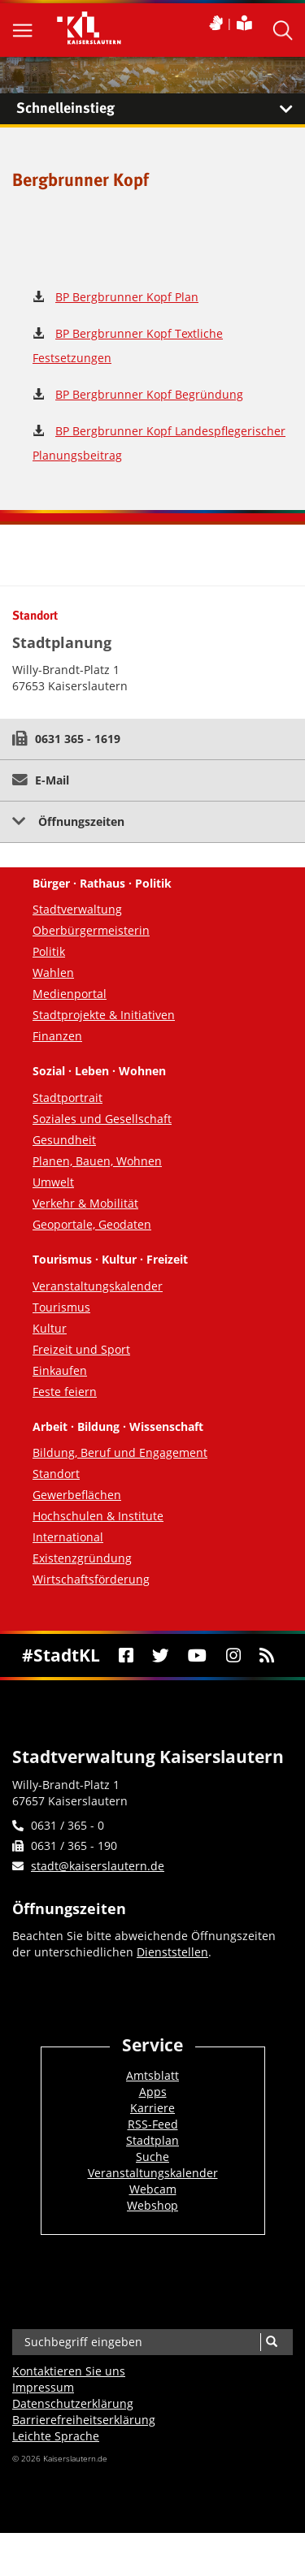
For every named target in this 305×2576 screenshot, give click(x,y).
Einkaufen (60, 1370)
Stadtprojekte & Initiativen (104, 1014)
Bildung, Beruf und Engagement (120, 1452)
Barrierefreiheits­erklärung (83, 2419)
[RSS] (266, 1655)
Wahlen (53, 972)
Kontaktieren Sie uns (68, 2371)
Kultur (50, 1328)
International (68, 1537)
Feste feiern (65, 1391)
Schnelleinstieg (160, 109)
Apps (153, 2091)
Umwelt (53, 1182)
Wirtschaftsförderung (91, 1579)
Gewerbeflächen (77, 1494)
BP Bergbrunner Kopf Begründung (149, 394)
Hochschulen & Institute (98, 1516)
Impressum (43, 2387)
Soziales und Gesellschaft (102, 1118)
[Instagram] (233, 1655)
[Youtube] (197, 1655)
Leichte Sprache (55, 2436)
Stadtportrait (67, 1097)
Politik (49, 951)
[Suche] (271, 2342)
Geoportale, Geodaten (92, 1224)
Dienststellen (172, 1952)
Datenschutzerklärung (72, 2403)
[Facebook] (125, 1655)
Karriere (152, 2108)
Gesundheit (64, 1140)
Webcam (152, 2189)
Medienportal (70, 993)
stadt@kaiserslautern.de (97, 1866)
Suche (152, 2156)
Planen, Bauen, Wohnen (97, 1161)
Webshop (152, 2205)
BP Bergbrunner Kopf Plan (126, 297)
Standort (56, 1473)
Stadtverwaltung (77, 909)
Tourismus (61, 1307)
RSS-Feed (153, 2124)
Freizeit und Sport (81, 1349)
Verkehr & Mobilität (85, 1203)
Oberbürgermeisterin (91, 930)
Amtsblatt (152, 2075)
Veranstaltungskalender (98, 1286)
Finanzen (57, 1036)
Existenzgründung (82, 1558)
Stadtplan (152, 2140)
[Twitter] (161, 1655)
